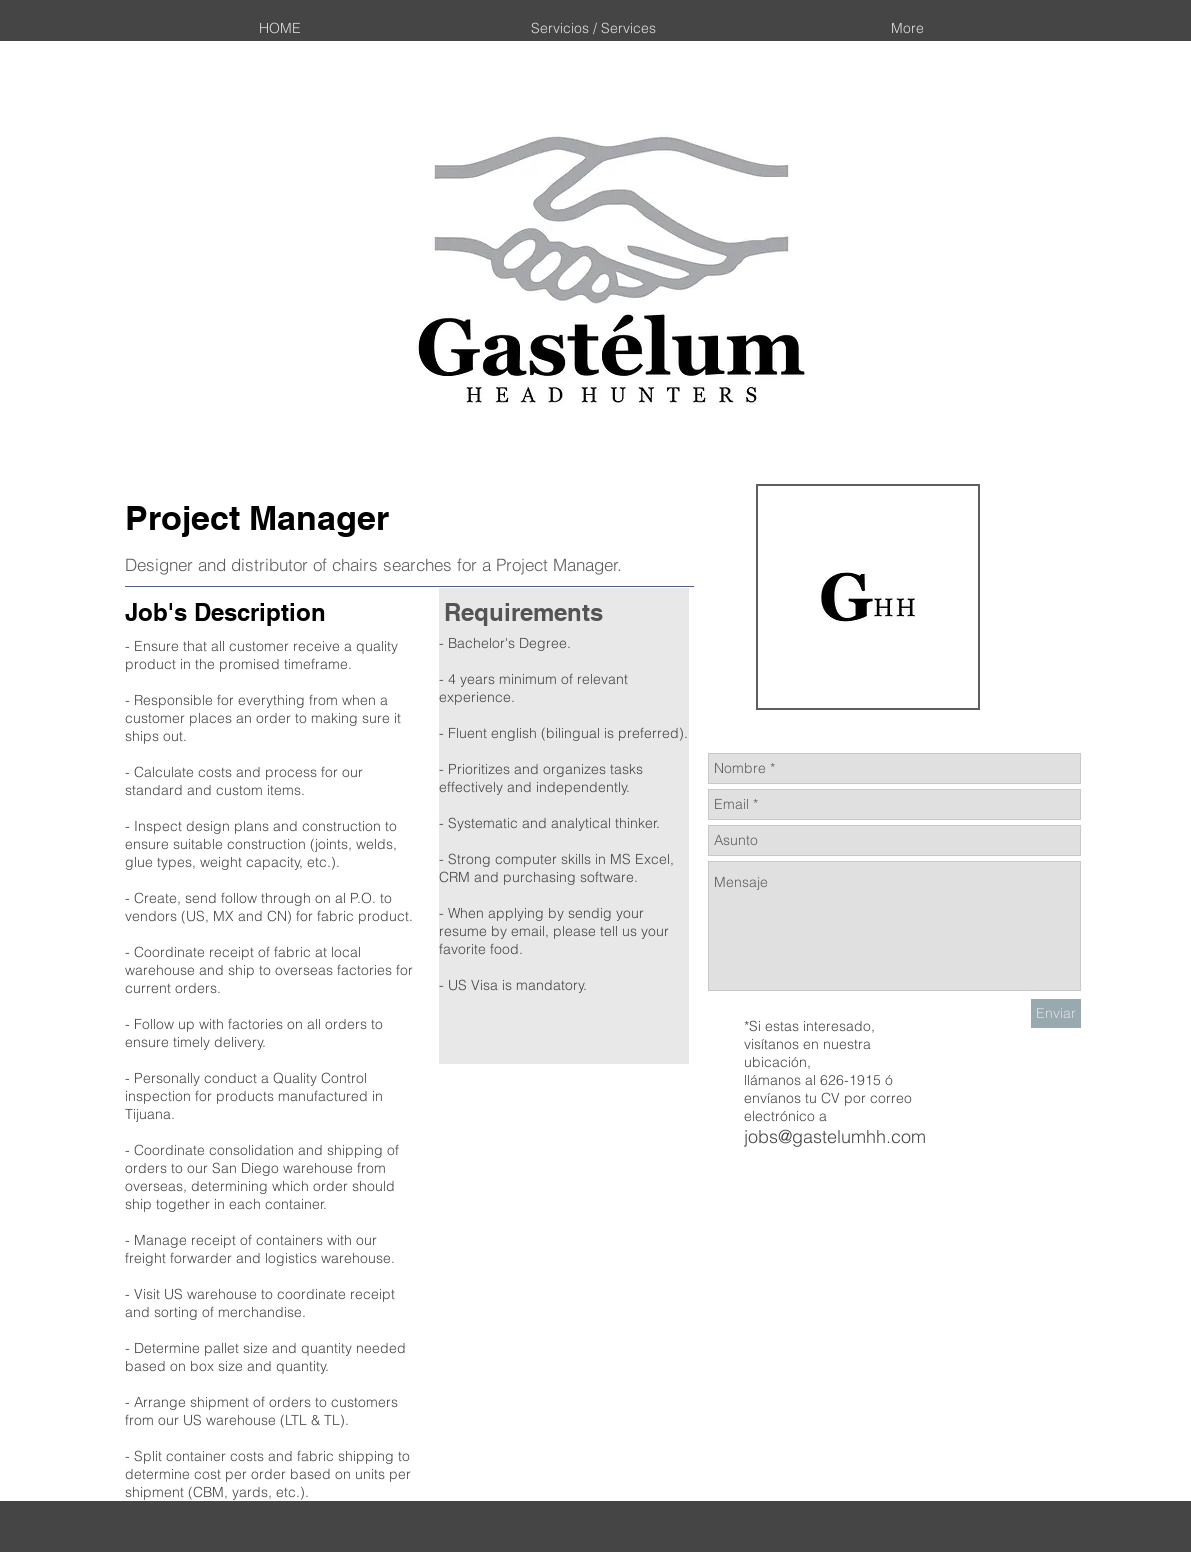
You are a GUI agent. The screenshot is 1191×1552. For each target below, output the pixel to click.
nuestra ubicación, (807, 1053)
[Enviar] (1056, 1013)
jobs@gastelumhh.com (835, 1136)
